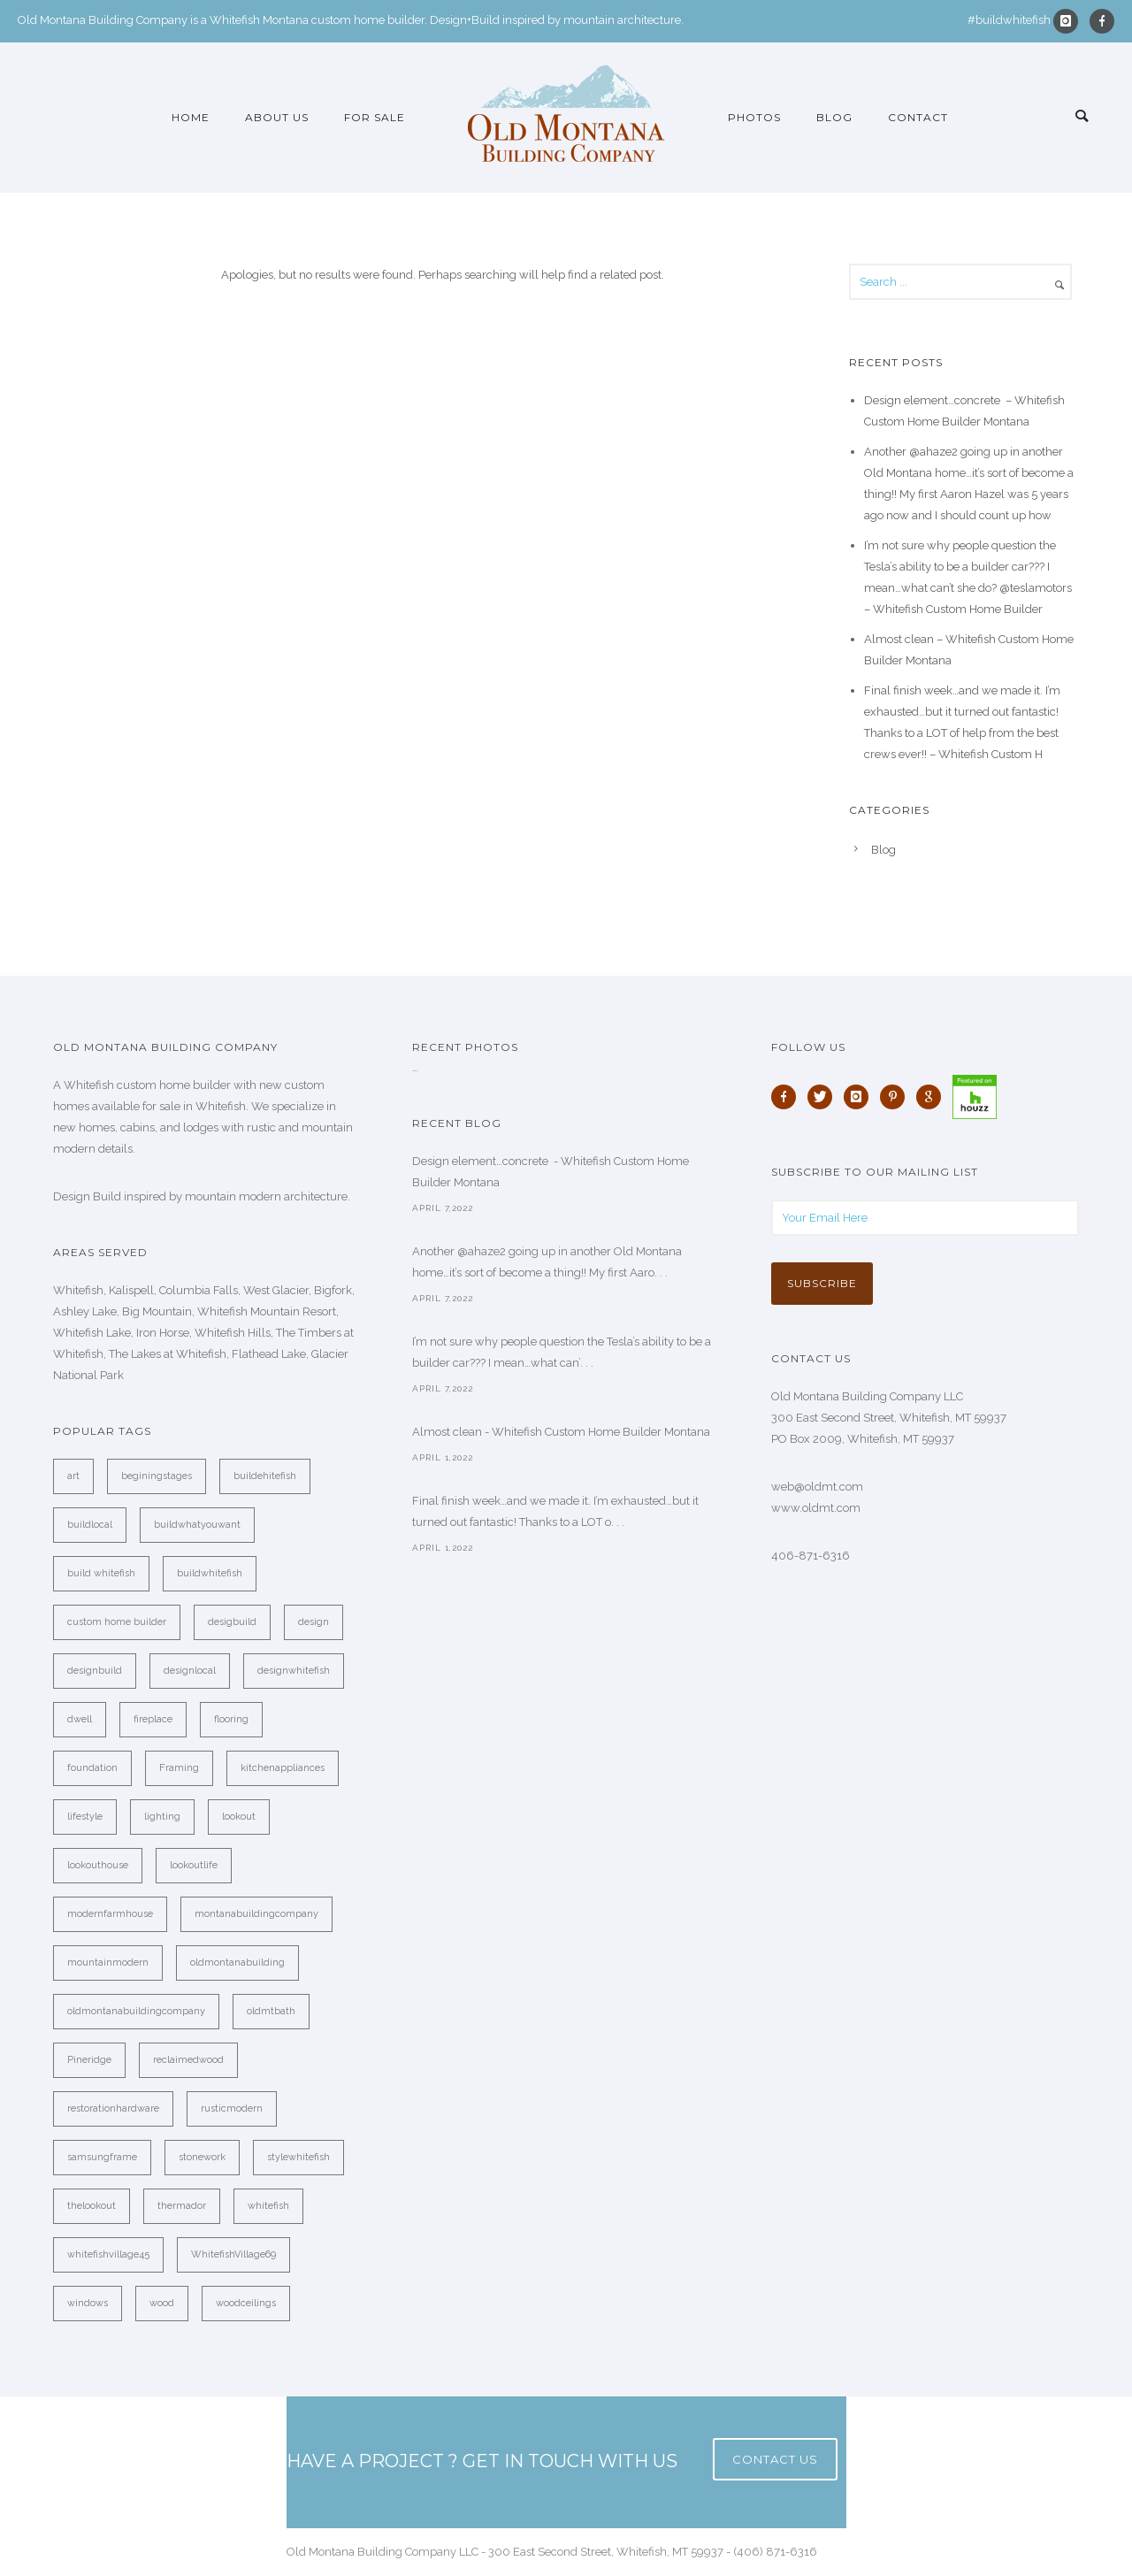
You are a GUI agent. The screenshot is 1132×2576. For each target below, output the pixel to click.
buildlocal (89, 1524)
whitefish (268, 2206)
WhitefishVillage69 (233, 2254)
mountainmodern (108, 1962)
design (313, 1622)
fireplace (153, 1719)
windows (87, 2303)
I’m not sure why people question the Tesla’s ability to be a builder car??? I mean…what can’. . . (561, 1352)
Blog (834, 117)
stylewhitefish (298, 2157)
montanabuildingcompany (256, 1914)
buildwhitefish (209, 1573)
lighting (162, 1816)
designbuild (94, 1670)
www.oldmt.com (815, 1507)
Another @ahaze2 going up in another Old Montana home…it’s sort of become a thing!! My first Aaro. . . (547, 1262)
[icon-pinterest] (897, 1097)
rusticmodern (232, 2108)
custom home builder (116, 1622)
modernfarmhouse (110, 1914)
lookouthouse (97, 1865)
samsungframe (102, 2157)
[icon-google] (933, 1097)
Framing (179, 1768)
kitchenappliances (283, 1768)
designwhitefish (293, 1670)
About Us (277, 117)
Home (191, 117)
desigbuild (232, 1622)
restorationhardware (113, 2108)
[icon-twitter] (824, 1097)
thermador (181, 2206)
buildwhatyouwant (197, 1524)
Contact (918, 117)
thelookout (91, 2206)
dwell (79, 1719)
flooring (231, 1719)
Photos (754, 117)
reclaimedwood (188, 2060)
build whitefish (101, 1573)
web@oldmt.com (817, 1486)
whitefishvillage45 (108, 2254)
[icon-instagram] (1070, 21)
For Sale (374, 117)
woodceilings (246, 2303)
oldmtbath (271, 2011)
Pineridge (89, 2060)
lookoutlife (194, 1865)
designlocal (190, 1670)
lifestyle (85, 1816)
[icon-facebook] (1102, 21)
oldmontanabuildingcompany (136, 2011)
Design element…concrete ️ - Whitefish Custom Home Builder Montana (550, 1171)
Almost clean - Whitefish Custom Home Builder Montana (561, 1431)
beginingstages (156, 1476)
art (73, 1476)
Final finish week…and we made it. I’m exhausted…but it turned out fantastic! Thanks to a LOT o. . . (555, 1511)
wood (161, 2303)
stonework (202, 2157)
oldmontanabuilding (237, 1962)
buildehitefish (264, 1476)
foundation (92, 1768)
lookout (239, 1816)
